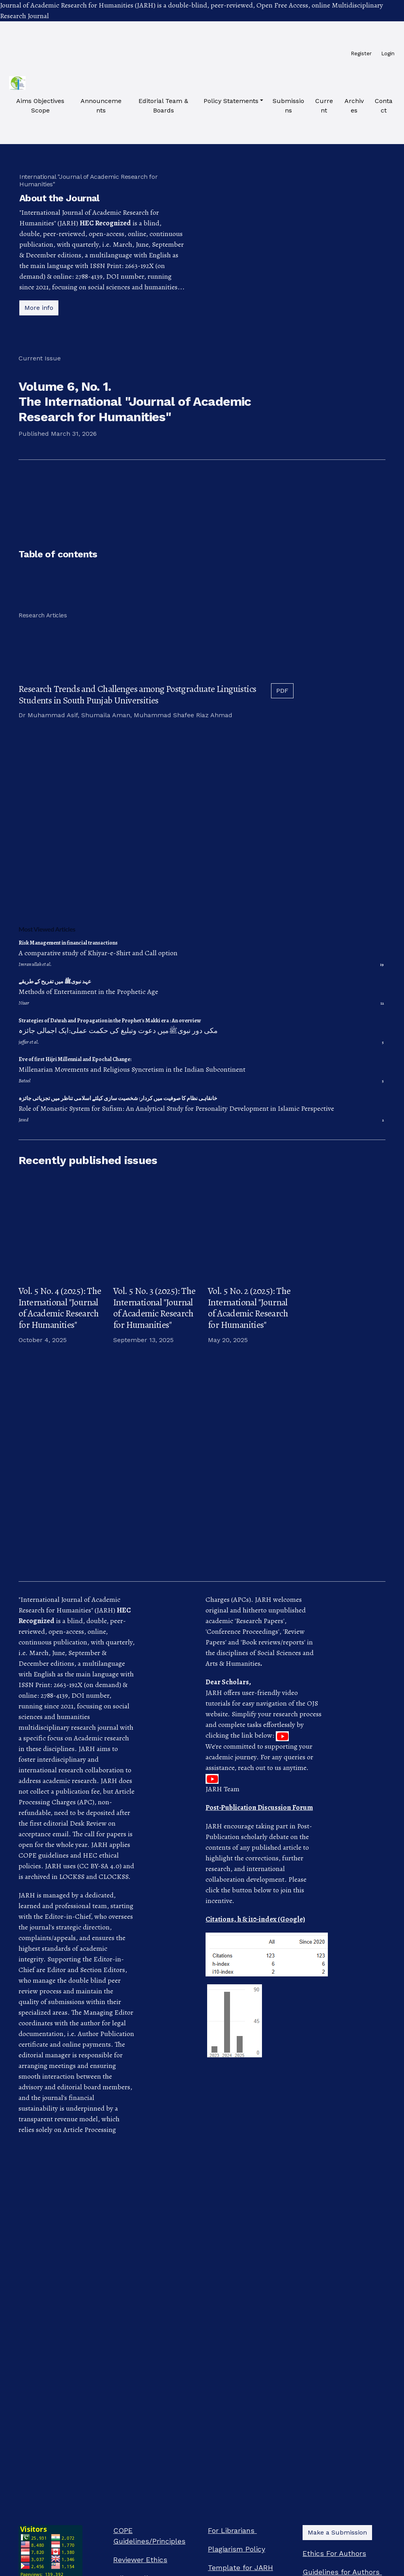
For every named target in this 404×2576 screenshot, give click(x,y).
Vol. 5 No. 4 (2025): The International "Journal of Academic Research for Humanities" (60, 1307)
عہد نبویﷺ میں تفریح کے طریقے (55, 981)
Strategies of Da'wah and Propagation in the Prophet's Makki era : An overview (110, 1020)
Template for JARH (240, 2567)
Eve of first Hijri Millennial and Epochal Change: (75, 1059)
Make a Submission (337, 2532)
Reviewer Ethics (140, 2559)
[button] (233, 101)
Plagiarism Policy (236, 2549)
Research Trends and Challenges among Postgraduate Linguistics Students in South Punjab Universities (137, 694)
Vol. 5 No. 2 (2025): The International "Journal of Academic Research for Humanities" (249, 1307)
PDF (282, 690)
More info (38, 307)
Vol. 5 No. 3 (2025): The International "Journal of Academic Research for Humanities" (154, 1307)
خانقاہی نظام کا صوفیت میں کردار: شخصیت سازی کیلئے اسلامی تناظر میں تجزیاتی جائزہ (118, 1098)
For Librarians (232, 2530)
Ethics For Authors (334, 2553)
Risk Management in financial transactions (68, 943)
